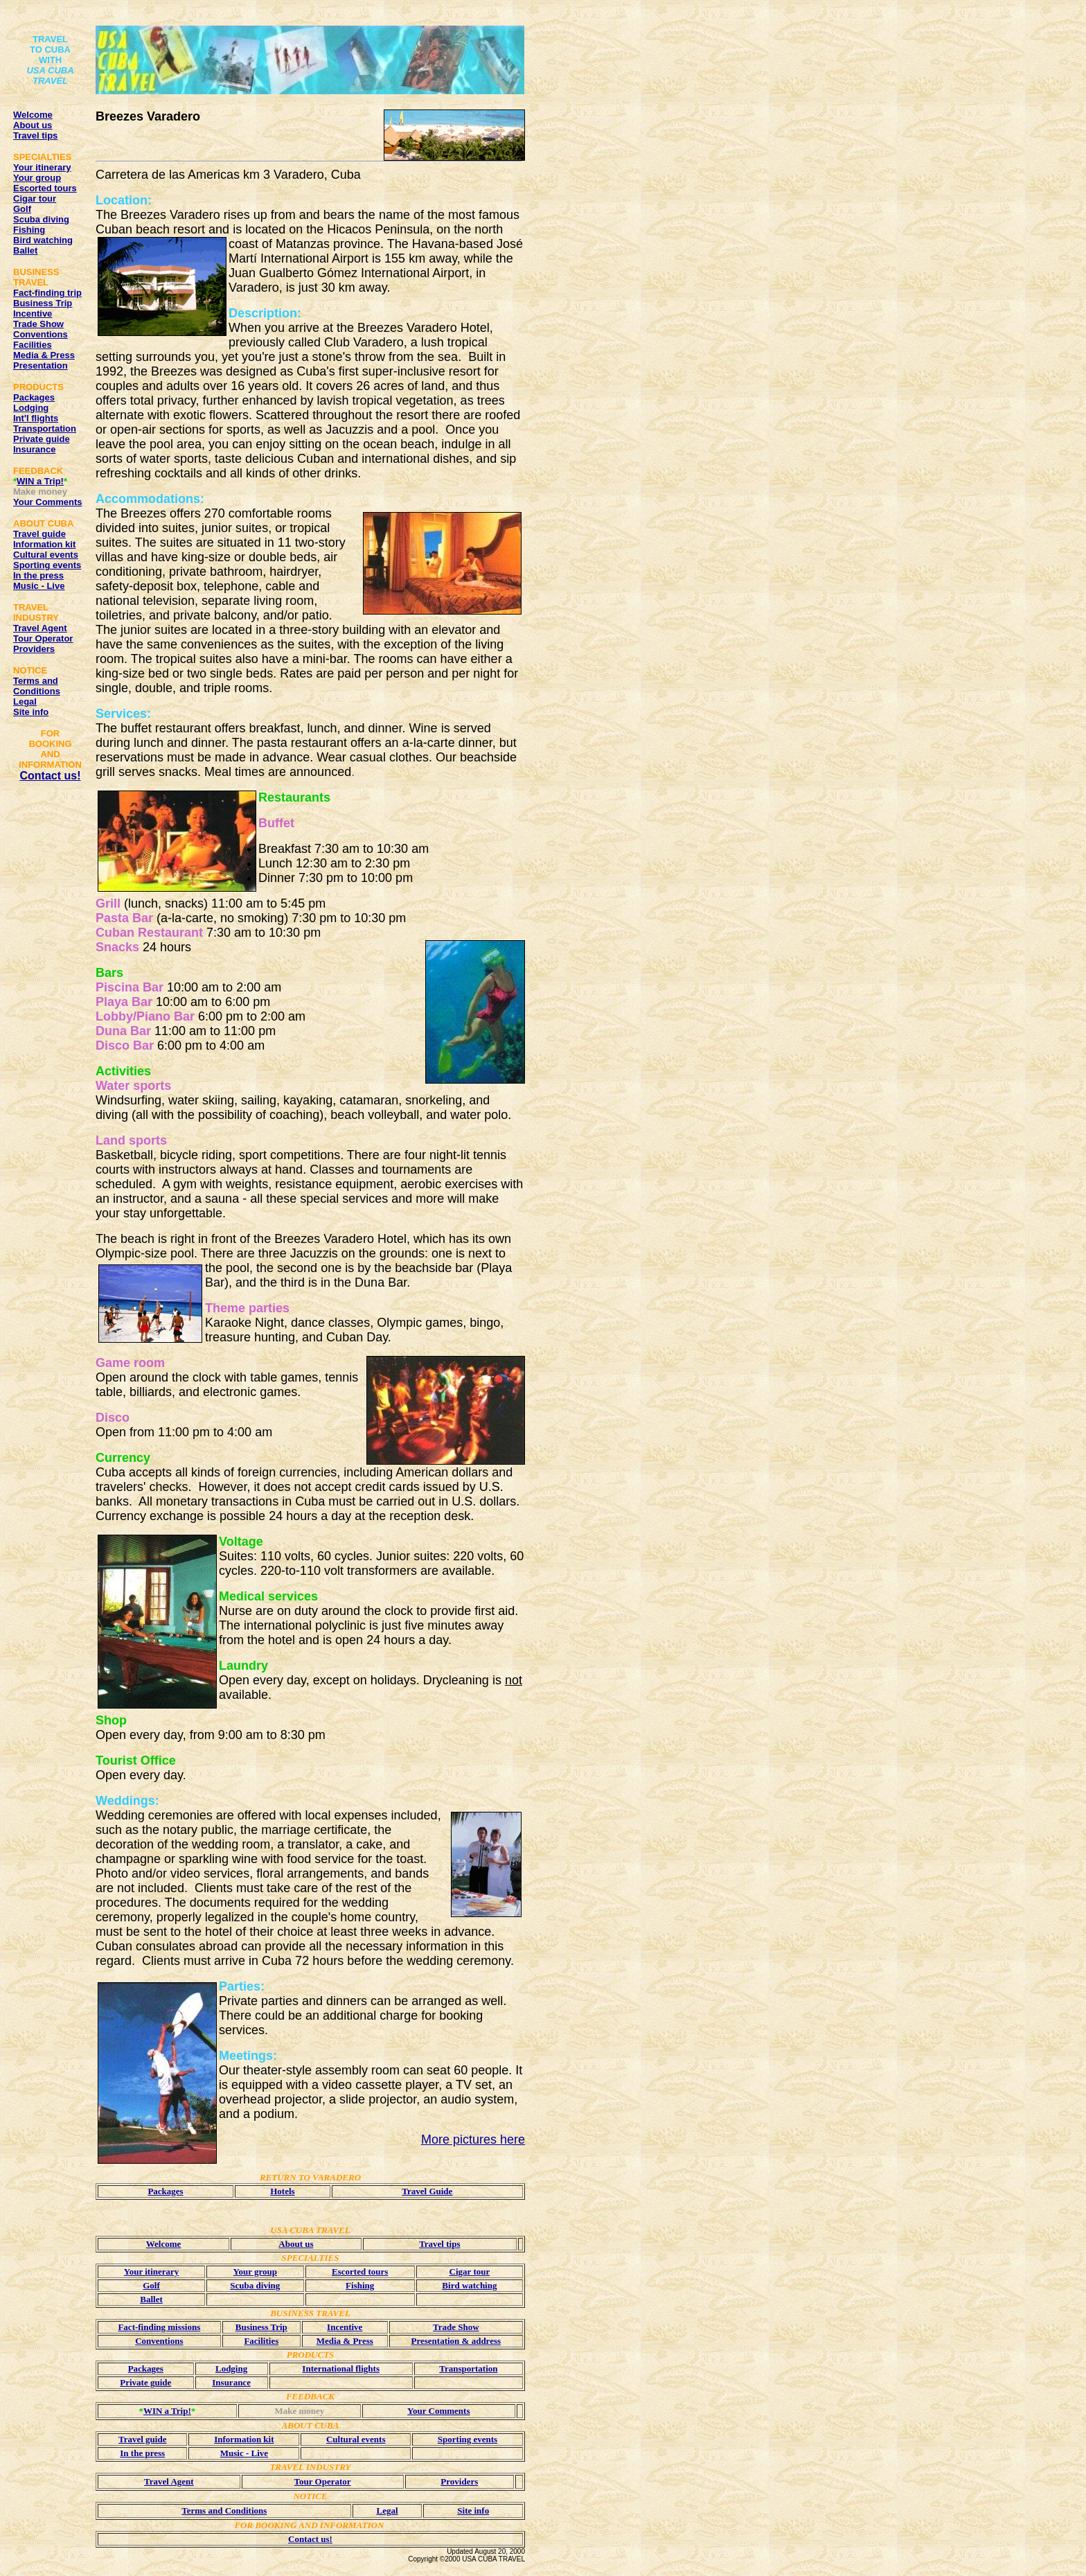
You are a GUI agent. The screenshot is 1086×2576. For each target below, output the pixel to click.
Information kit (44, 544)
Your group (37, 178)
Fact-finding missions (159, 2327)
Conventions (40, 334)
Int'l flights (35, 418)
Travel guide (39, 534)
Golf (22, 209)
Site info (30, 712)
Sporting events (47, 565)
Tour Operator (43, 638)
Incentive (32, 313)
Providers (34, 649)
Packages (34, 397)
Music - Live (38, 586)
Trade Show (38, 324)
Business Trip (42, 303)
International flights (341, 2368)
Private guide (41, 439)
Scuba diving (41, 219)
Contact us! (50, 776)
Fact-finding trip (47, 293)
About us (32, 125)
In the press (38, 575)
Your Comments (47, 502)
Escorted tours (45, 188)
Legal (25, 701)
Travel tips (35, 135)
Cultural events (45, 554)
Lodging (30, 408)
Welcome (33, 114)
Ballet (25, 250)
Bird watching (43, 240)
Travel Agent (40, 628)
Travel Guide (427, 2191)
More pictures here (473, 2139)
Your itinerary (42, 167)
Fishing (29, 229)
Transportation (44, 428)
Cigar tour (34, 198)
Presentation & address (456, 2341)
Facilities (32, 344)
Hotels (282, 2191)
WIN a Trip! (40, 481)
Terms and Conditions (36, 686)
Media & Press (44, 355)
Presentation (40, 365)
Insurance (34, 449)
